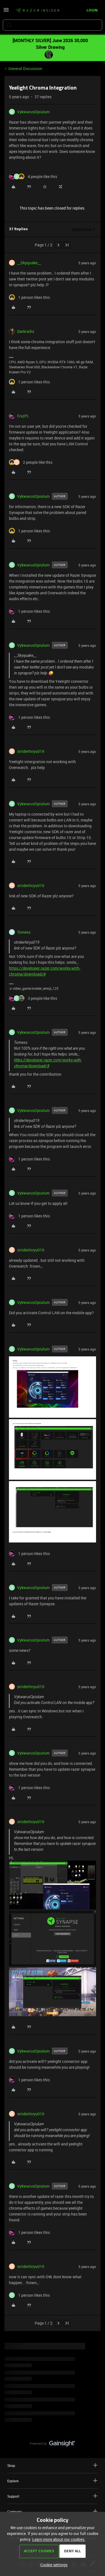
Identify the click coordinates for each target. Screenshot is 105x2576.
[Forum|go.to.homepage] (37, 10)
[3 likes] (33, 998)
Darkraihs (25, 331)
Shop (52, 2465)
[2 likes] (30, 462)
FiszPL (23, 416)
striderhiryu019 (30, 751)
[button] (6, 11)
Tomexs (24, 932)
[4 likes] (33, 176)
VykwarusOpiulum (33, 111)
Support (52, 2496)
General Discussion (25, 68)
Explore (52, 2480)
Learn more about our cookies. (58, 2539)
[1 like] (29, 297)
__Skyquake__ (29, 262)
